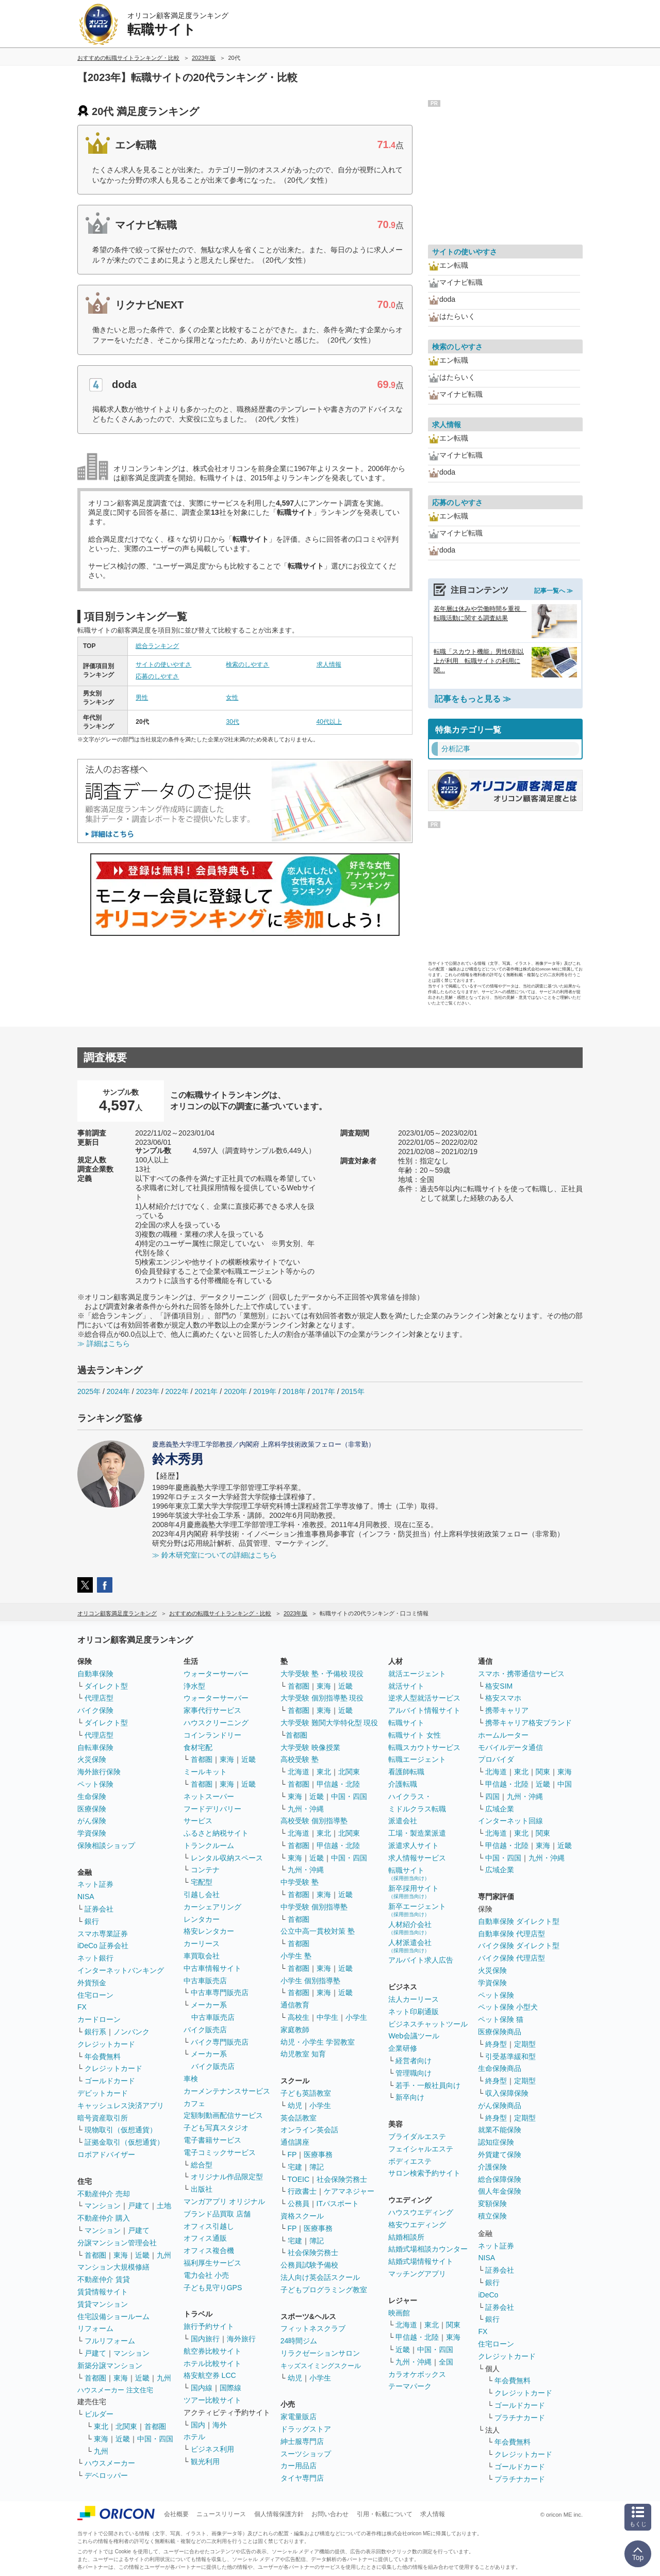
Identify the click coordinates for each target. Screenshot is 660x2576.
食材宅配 (198, 1747)
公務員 (298, 2203)
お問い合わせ (330, 2514)
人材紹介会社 (410, 1927)
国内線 (201, 2388)
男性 (142, 697)
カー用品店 (298, 2465)
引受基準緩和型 (510, 2056)
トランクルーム (209, 1845)
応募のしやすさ (157, 676)
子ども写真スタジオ (216, 2128)
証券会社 (99, 1909)
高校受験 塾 (299, 1759)
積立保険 (492, 2216)
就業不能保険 (499, 2130)
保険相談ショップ (106, 1845)
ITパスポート (338, 2203)
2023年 (147, 1391)
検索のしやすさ (247, 664)
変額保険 (492, 2203)
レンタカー (202, 1919)
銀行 (92, 1921)
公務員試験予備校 (309, 2265)
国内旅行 (205, 2339)
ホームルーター (503, 1735)
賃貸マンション (102, 2304)
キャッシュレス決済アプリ (120, 2105)
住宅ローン (95, 1995)
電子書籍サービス (212, 2140)
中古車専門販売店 (220, 1992)
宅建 (295, 2167)
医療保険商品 (499, 2032)
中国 (564, 1784)
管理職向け (413, 2073)
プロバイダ (496, 1759)
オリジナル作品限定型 (227, 2177)
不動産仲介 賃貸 (103, 2279)
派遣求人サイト (413, 1845)
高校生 (298, 2017)
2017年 (323, 1391)
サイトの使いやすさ (163, 664)
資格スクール (302, 2216)
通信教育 (294, 2005)
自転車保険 (95, 1747)
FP (292, 2154)
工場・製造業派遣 (417, 1833)
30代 (232, 721)
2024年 (118, 1391)
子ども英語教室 (305, 2093)
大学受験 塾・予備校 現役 (322, 1674)
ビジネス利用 (212, 2449)
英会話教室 (298, 2118)
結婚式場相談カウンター (428, 2249)
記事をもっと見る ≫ (473, 698)
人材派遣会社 (410, 1945)
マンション (103, 2205)
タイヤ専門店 (302, 2478)
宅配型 (201, 1882)
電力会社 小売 (206, 2275)
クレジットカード (106, 2044)
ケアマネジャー (349, 2191)
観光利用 (205, 2461)
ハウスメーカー (110, 2463)
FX (82, 2007)
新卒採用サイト (413, 1891)
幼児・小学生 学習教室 (317, 2042)
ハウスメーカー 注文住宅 (115, 2390)
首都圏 (95, 2255)
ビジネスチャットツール (428, 2024)
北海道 (298, 1772)
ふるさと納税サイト (216, 1833)
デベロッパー (106, 2475)
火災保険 (91, 1759)
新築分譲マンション (109, 2365)
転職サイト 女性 (414, 1735)
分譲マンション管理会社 (117, 2243)
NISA (85, 1896)
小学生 (356, 2017)
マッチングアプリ (417, 2274)
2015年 (352, 1391)
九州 (164, 2255)
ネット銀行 (95, 1958)
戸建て (139, 2205)
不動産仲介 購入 (103, 2218)
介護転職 (402, 1784)
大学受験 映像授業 (310, 1747)
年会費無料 (103, 2056)
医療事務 (318, 2154)
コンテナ (205, 1870)
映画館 (399, 2313)
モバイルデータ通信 (510, 1747)
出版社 (201, 2189)
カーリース (202, 1943)
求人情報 (329, 664)
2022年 (176, 1391)
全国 (446, 2362)
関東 (453, 2325)
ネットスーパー (209, 1796)
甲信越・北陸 (338, 1784)
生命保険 (91, 1796)
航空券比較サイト (212, 2351)
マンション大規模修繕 (113, 2267)
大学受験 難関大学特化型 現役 (329, 1723)
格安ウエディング (417, 2225)
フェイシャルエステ (420, 2149)
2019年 (264, 1391)
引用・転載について (384, 2514)
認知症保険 (496, 2142)
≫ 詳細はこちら (103, 1343)
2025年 (89, 1391)
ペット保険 (95, 1784)
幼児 (295, 2105)
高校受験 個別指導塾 (314, 1821)
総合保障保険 (499, 2179)
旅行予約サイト (209, 2326)
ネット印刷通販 (413, 2011)
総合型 (201, 2165)
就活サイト (406, 1686)
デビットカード (102, 2093)
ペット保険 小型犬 (508, 2007)
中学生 (327, 2017)
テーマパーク (410, 2386)
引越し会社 (202, 1894)
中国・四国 (155, 2439)
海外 (219, 2425)
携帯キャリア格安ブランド (528, 1723)
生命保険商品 (499, 2068)
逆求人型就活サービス (424, 1698)
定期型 (525, 2044)
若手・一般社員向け (427, 2085)
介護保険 (492, 2167)
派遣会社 (402, 1821)
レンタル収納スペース (227, 1858)
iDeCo (488, 2295)
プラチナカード (519, 2417)
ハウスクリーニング (216, 1723)
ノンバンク (131, 2032)
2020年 (235, 1391)
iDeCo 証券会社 (102, 1945)
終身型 (496, 2044)
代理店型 (99, 1698)
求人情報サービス (417, 1858)
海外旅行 (241, 2339)
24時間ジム (299, 2341)
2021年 (206, 1391)
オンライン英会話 (309, 2130)
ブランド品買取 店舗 (217, 2214)
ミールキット (205, 1772)
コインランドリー (212, 1735)
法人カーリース (413, 1999)
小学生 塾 (295, 1956)
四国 (492, 1796)
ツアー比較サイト (212, 2400)
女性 (232, 697)
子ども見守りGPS (213, 2287)
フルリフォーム (110, 2341)
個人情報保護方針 (279, 2514)
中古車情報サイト (212, 1968)
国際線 (230, 2388)
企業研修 (402, 2048)
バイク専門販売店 (220, 2042)
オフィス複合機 (209, 2250)
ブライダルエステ (417, 2136)
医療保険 (91, 1809)
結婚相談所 (406, 2237)
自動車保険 (95, 1674)
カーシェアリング (212, 1907)
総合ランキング (157, 646)
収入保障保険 (507, 2093)
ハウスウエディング (420, 2212)
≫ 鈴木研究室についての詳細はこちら (214, 1555)
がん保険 (91, 1821)
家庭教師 (294, 2030)
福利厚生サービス (212, 2263)
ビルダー (99, 2414)
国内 (198, 2425)
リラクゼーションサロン (320, 2353)
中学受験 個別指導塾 (314, 1907)
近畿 (142, 2255)
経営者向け (413, 2060)
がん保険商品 (499, 2105)
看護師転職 (406, 1772)
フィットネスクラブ (312, 2328)
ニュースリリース (221, 2514)
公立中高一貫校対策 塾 (317, 1931)
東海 (120, 2255)
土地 (164, 2205)
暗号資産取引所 (102, 2118)
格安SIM (499, 1686)
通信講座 (294, 2142)
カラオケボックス (417, 2374)
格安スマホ (503, 1698)
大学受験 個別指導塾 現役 (322, 1698)
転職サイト (406, 1723)
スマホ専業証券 (102, 1934)
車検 (191, 2079)
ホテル (194, 2437)
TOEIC (299, 2179)
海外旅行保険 (99, 1772)
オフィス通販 (205, 2238)
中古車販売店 (205, 1980)
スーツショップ (305, 2454)
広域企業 (499, 1809)
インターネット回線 (510, 1821)
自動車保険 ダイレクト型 (518, 1921)
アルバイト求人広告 (420, 1960)
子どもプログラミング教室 (323, 2290)
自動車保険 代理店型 (511, 1934)
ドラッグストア (305, 2429)
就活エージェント (417, 1674)
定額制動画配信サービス (223, 2115)
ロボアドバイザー (106, 2154)
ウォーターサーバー (216, 1674)
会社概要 (176, 2514)
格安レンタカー (209, 1931)
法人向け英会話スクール (320, 2277)
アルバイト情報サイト (424, 1710)
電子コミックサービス (220, 2152)
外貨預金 (91, 1983)
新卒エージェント (417, 1909)
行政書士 (302, 2191)
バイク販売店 (205, 2030)
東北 (101, 2426)
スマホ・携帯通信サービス (521, 1674)
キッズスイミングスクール (320, 2366)
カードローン (99, 2019)
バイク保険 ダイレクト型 (518, 1945)
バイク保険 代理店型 (511, 1958)
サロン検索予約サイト (424, 2173)
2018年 (294, 1391)
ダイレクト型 (106, 1686)
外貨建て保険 (499, 2154)
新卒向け (409, 2097)
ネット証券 (95, 1884)
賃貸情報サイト (102, 2292)
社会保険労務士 (342, 2179)
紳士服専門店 (302, 2441)
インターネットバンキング (120, 1970)
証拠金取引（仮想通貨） (124, 2142)
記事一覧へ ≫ (553, 590)
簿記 (316, 2167)
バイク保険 (95, 1710)
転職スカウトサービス (424, 1747)
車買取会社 (202, 1956)
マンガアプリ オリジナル (224, 2201)
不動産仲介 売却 (103, 2194)
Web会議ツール (413, 2036)
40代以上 (329, 721)
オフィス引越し (209, 2226)
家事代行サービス (212, 1710)
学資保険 (91, 1833)
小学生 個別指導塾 (310, 1980)
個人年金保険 (499, 2191)
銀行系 (95, 2032)
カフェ (194, 2103)
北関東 (126, 2426)
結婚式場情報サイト (420, 2261)
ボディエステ (410, 2161)
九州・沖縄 (306, 1809)
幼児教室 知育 (303, 2054)
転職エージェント (417, 1759)
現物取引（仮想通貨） (121, 2130)
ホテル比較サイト (212, 2363)
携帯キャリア (507, 1710)
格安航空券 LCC (210, 2375)
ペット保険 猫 (500, 2019)
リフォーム (95, 2328)
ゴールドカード (110, 2081)
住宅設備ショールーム (113, 2316)
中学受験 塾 (299, 1882)
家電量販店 (298, 2416)
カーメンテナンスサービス (227, 2091)
